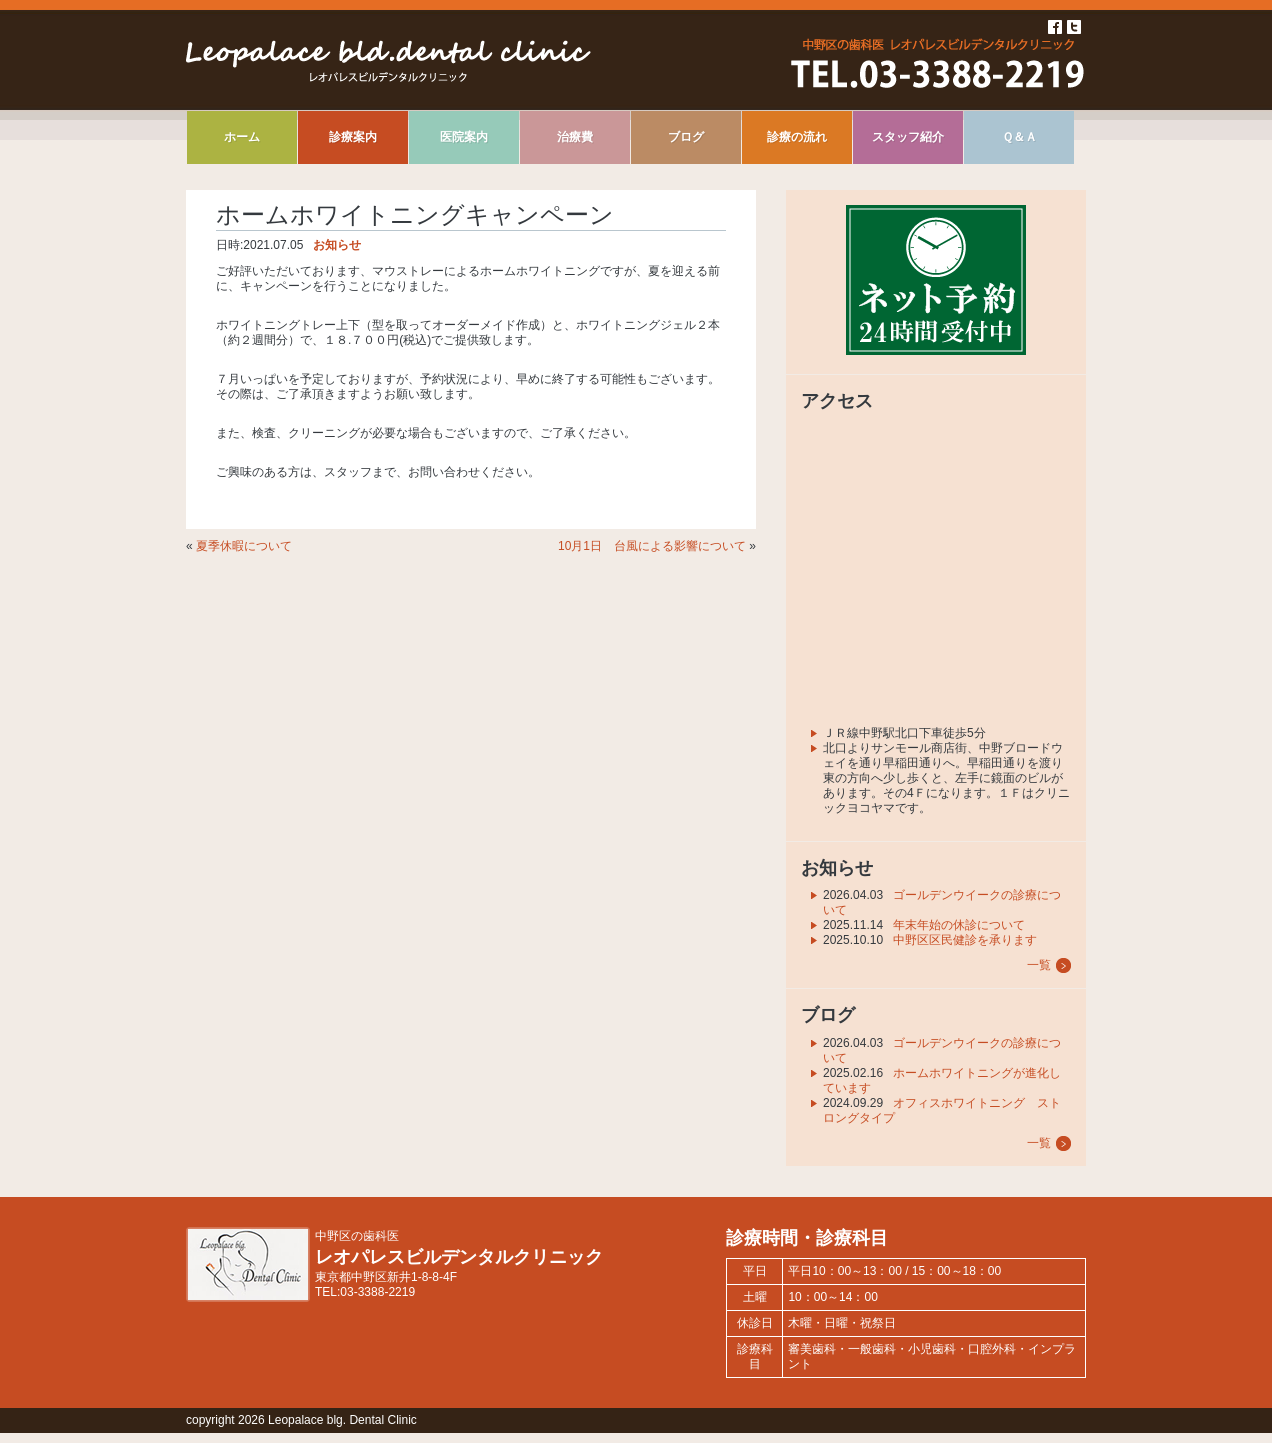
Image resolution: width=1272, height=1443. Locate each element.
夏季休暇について (244, 546)
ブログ (686, 137)
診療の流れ (797, 137)
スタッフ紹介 (908, 137)
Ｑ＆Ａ (1019, 137)
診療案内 (353, 137)
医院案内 (464, 137)
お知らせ (337, 245)
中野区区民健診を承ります (965, 940)
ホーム (242, 137)
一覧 (1039, 965)
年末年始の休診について (959, 925)
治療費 (575, 137)
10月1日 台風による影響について (652, 546)
